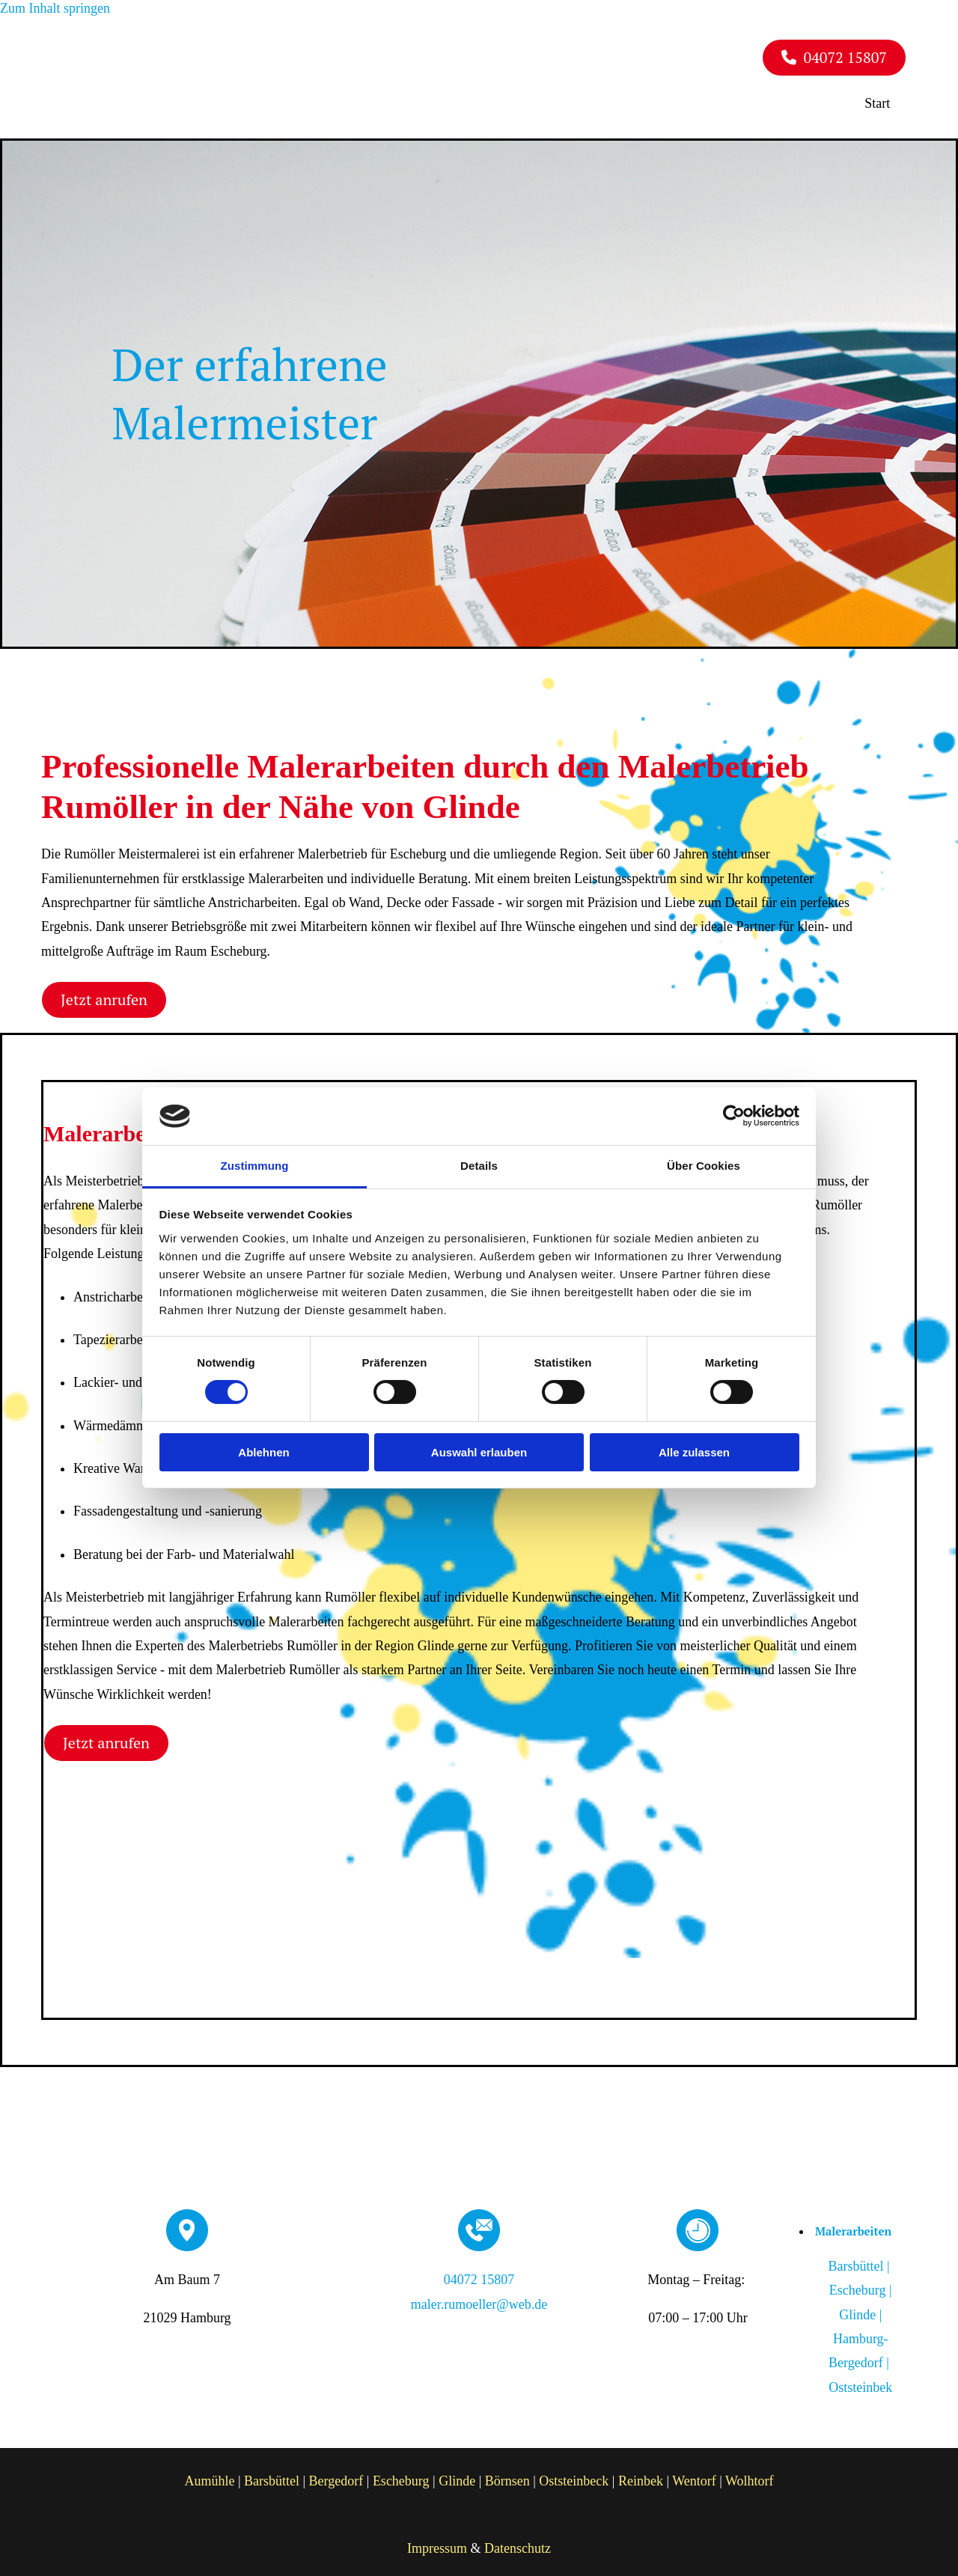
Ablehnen (263, 1452)
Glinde (457, 2474)
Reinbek (640, 2474)
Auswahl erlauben (479, 1452)
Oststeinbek (860, 2381)
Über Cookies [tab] (703, 1165)
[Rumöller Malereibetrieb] (164, 98)
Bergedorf (336, 2474)
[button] (834, 57)
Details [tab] (479, 1165)
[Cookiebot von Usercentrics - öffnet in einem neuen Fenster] (733, 1116)
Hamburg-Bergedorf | (857, 2357)
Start (885, 98)
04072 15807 (479, 2273)
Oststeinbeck (573, 2474)
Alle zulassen (694, 1452)
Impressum (437, 2542)
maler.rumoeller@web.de (479, 2298)
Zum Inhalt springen (55, 8)
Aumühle (209, 2474)
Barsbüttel (271, 2474)
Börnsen (507, 2474)
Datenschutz (517, 2542)
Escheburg (401, 2474)
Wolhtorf (749, 2474)
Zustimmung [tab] (255, 1165)
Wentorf (694, 2474)
